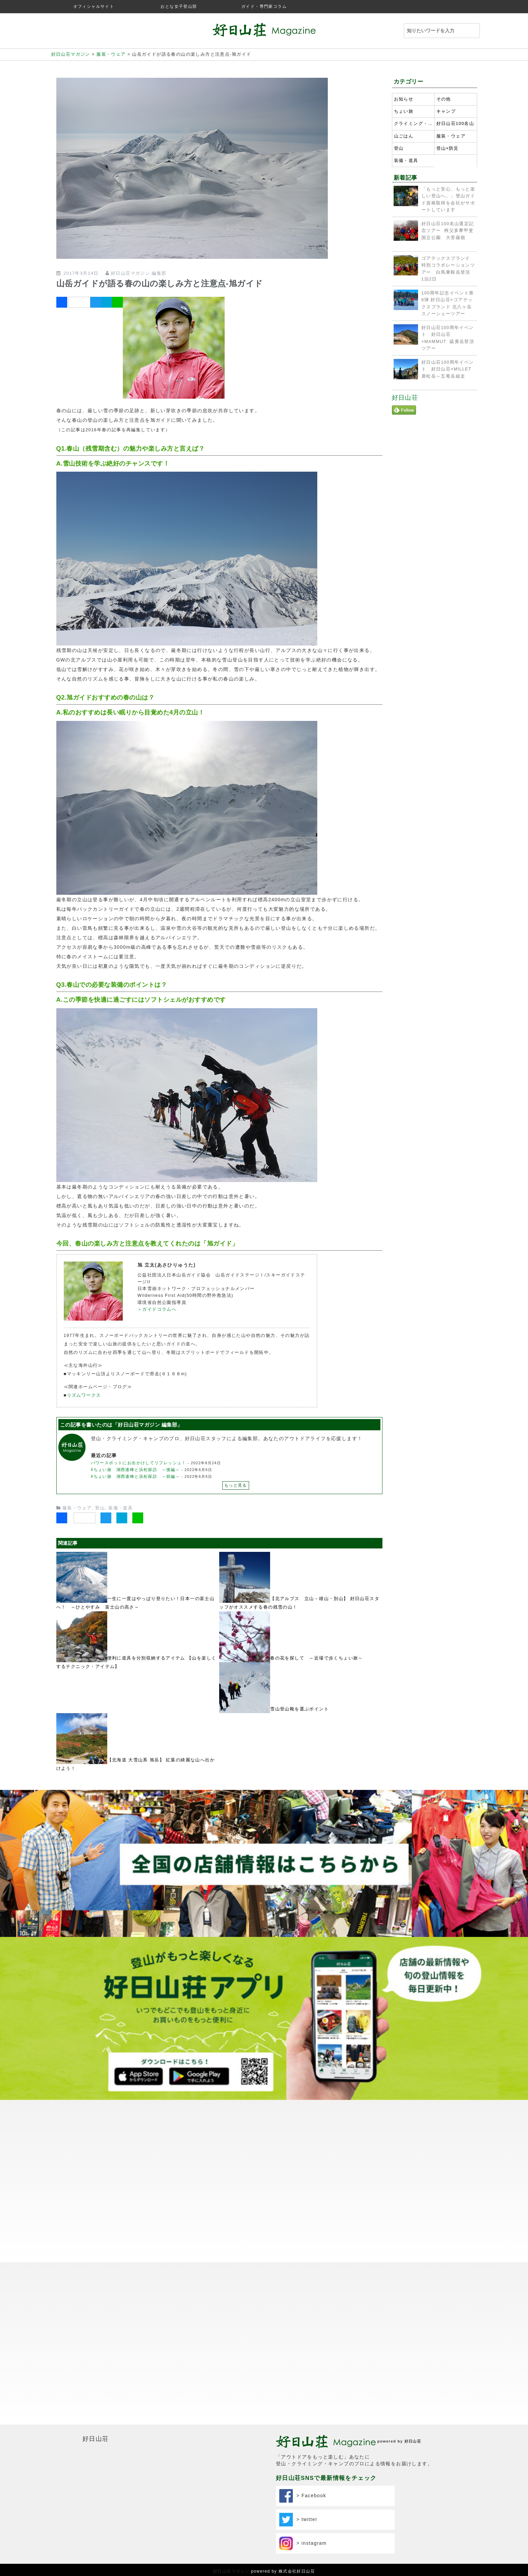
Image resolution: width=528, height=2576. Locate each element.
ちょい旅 (404, 111)
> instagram (303, 2543)
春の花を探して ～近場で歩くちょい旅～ (316, 1658)
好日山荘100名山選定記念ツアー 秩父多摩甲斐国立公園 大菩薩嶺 (447, 230)
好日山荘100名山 (455, 123)
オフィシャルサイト (93, 6)
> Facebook (302, 2496)
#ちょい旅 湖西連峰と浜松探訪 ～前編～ (135, 1476)
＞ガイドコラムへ (156, 1309)
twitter (457, 6)
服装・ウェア (77, 1507)
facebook (470, 6)
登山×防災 (447, 148)
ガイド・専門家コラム (264, 6)
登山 (100, 1507)
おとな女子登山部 (179, 6)
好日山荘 (405, 397)
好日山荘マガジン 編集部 (138, 273)
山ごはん (404, 136)
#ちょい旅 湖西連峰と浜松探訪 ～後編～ (135, 1469)
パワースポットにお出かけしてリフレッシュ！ (138, 1463)
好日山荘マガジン (231, 2571)
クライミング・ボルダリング (413, 123)
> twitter (298, 2519)
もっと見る (235, 1485)
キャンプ (446, 111)
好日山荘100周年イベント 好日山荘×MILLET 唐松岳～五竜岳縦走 (448, 369)
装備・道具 (120, 1507)
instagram (445, 6)
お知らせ (404, 99)
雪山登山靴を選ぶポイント (299, 1708)
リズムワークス (84, 1395)
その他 (443, 99)
